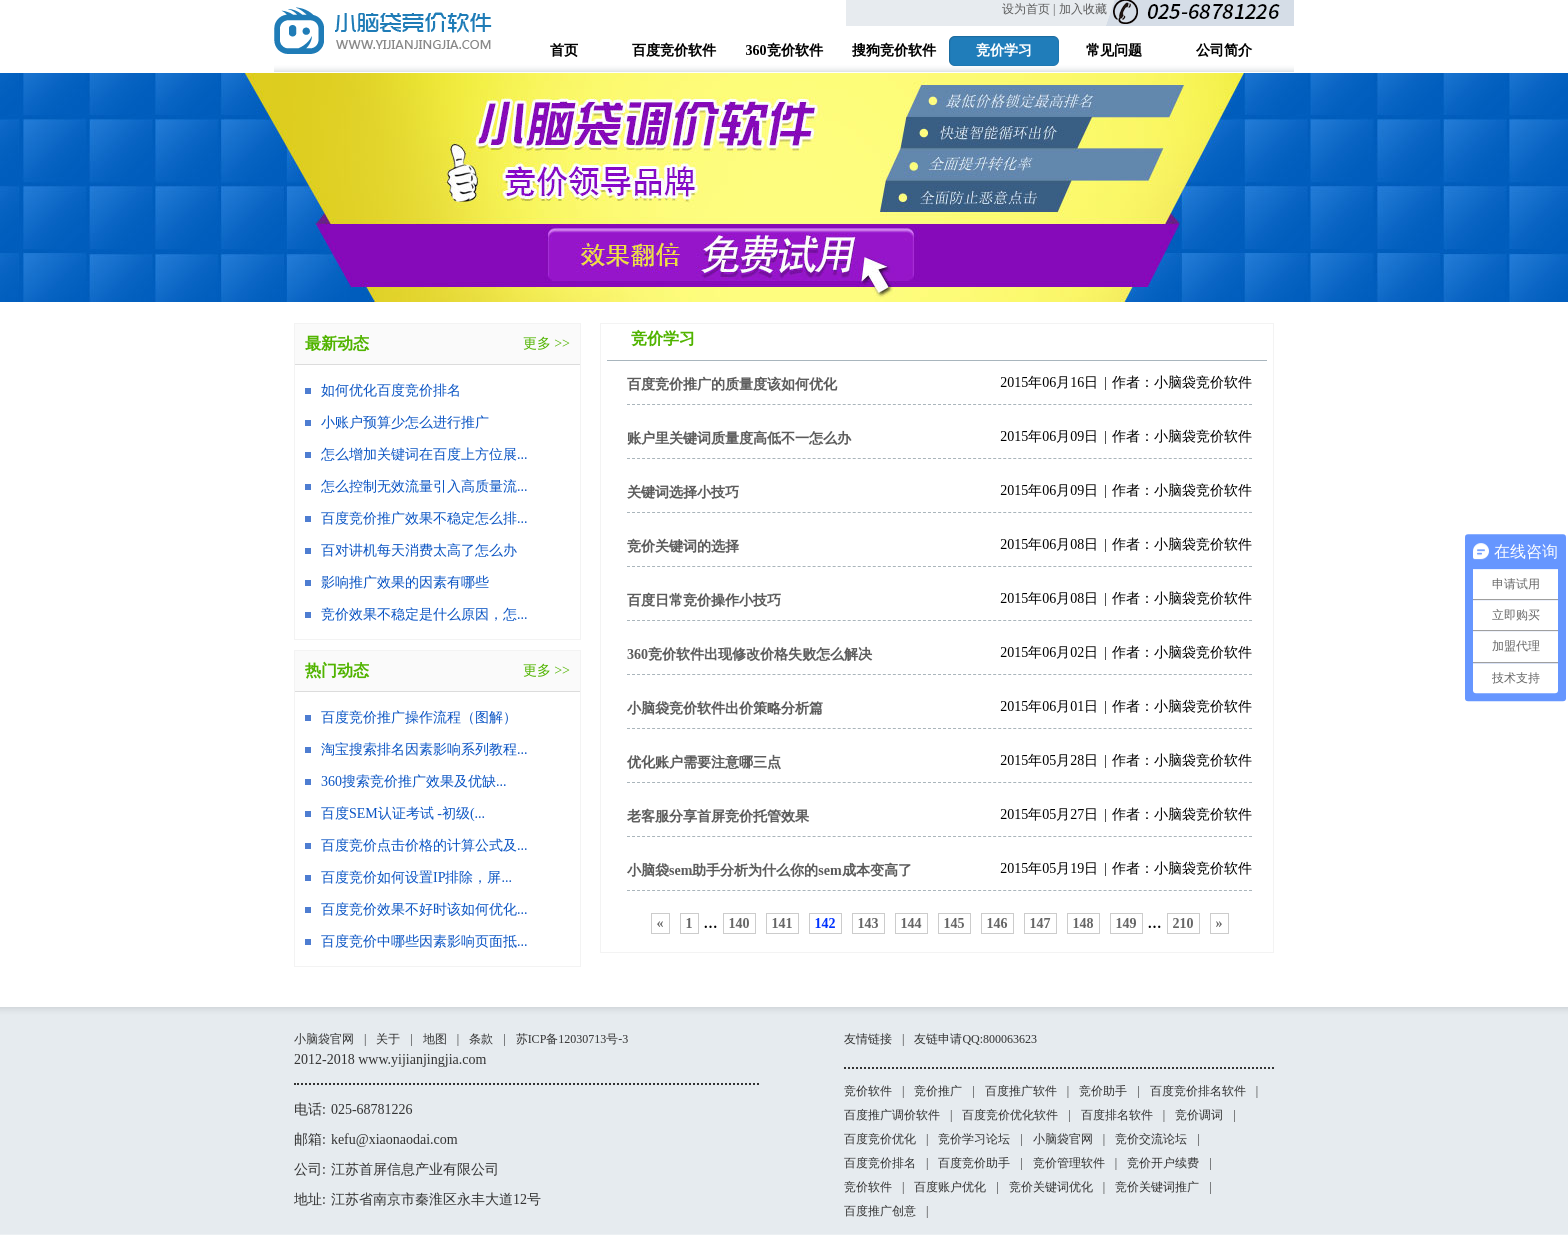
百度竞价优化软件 (1010, 1115)
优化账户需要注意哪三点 (704, 762)
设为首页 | (1028, 9)
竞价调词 (1199, 1115)
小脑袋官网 (324, 1039)
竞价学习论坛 (974, 1139)
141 (782, 923)
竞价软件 (868, 1091)
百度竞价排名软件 (1198, 1091)
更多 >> (546, 343)
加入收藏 (1083, 9)
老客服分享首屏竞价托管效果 (718, 816)
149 (1126, 923)
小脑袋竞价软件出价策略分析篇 (725, 708)
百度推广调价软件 (892, 1115)
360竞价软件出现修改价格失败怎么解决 (749, 654)
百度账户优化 (950, 1187)
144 (911, 923)
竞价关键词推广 (1157, 1187)
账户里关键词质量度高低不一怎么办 (739, 438)
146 (997, 923)
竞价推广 (938, 1091)
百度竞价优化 (880, 1139)
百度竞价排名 (880, 1163)
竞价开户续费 (1163, 1163)
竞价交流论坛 (1151, 1139)
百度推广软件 (1021, 1091)
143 (868, 923)
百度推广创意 (880, 1211)
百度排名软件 (1117, 1115)
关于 (388, 1039)
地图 (435, 1039)
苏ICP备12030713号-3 (572, 1039)
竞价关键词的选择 (683, 546)
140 (739, 923)
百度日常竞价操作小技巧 (704, 600)
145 (954, 923)
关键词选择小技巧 (683, 492)
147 (1040, 923)
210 (1183, 923)
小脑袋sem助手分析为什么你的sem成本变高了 (769, 870)
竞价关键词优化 (1051, 1187)
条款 (481, 1039)
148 (1083, 923)
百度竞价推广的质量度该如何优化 (732, 384)
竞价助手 (1103, 1091)
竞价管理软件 (1069, 1163)
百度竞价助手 (974, 1163)
